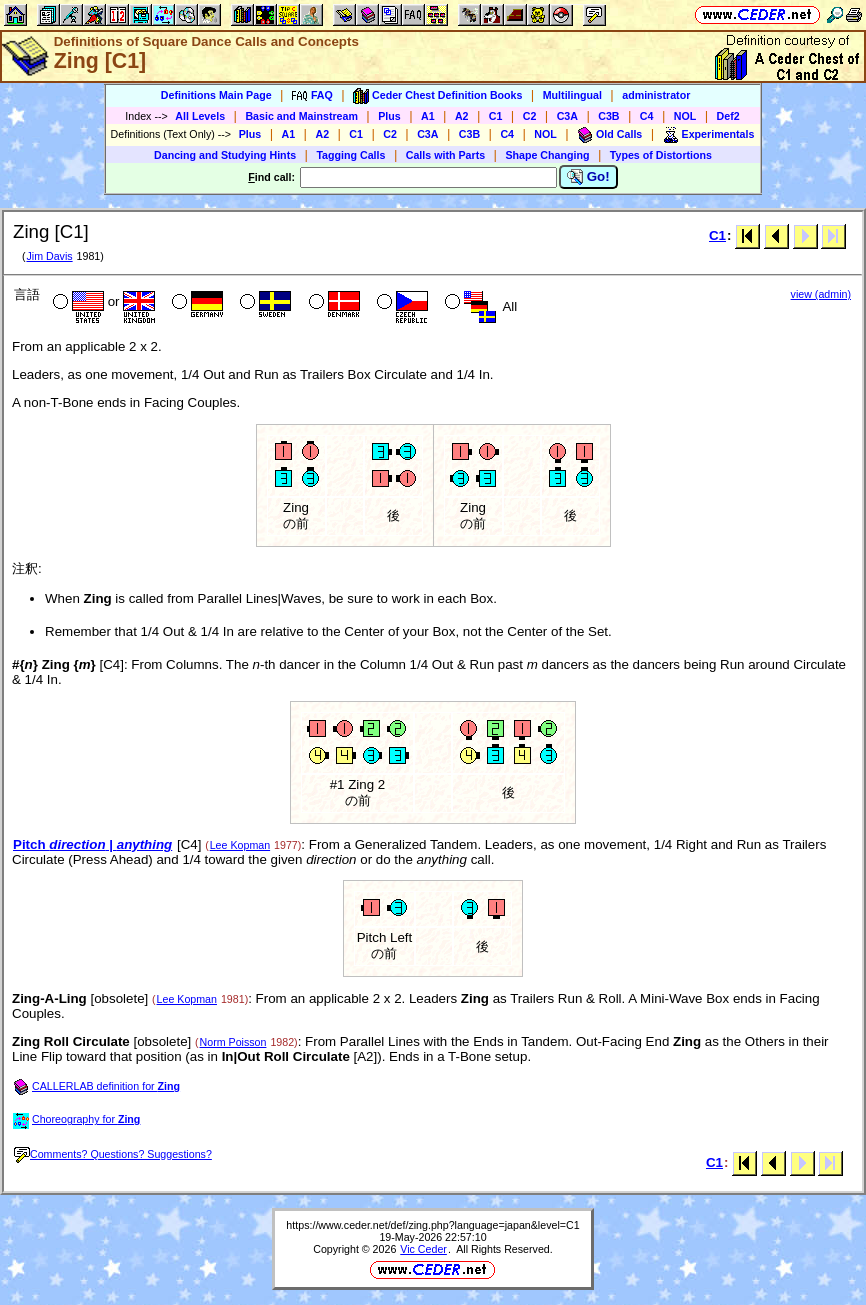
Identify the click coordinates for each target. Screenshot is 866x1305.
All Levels (200, 116)
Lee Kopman (240, 845)
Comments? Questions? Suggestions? (113, 1154)
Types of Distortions (661, 155)
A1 (428, 116)
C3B (608, 116)
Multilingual (572, 95)
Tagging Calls (350, 155)
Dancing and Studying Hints (225, 155)
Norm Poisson (233, 1042)
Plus (389, 116)
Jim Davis (49, 256)
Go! (588, 177)
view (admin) (821, 294)
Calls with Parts (445, 155)
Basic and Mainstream (301, 116)
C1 (496, 116)
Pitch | (92, 844)
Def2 (728, 116)
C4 (647, 116)
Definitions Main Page (216, 95)
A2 (462, 116)
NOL (685, 116)
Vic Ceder (423, 1249)
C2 (530, 116)
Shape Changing (547, 155)
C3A (567, 116)
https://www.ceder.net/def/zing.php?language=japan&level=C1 (432, 1225)
